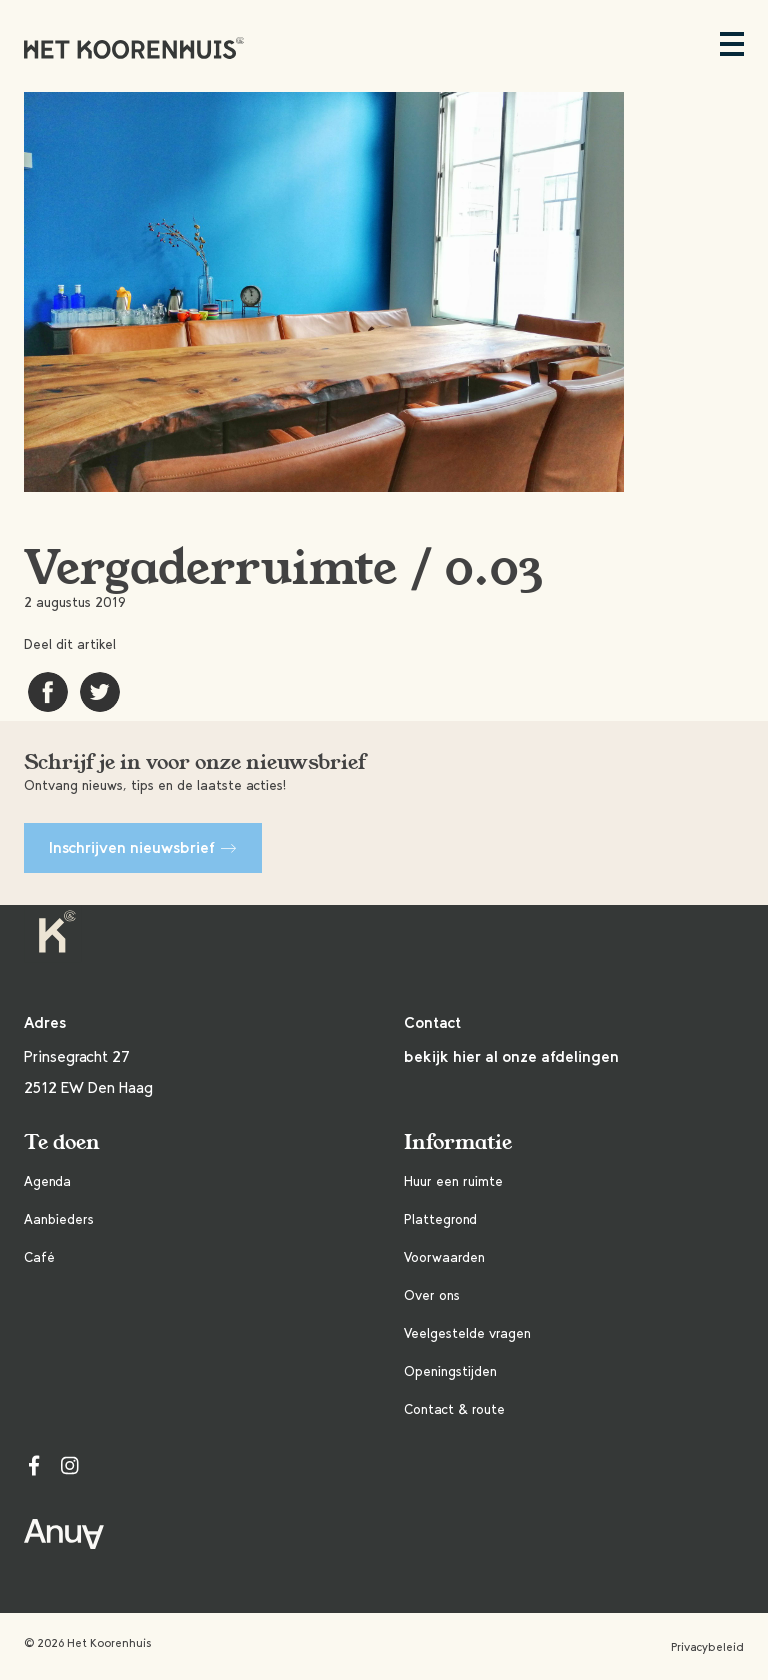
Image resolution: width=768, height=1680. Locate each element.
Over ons (432, 1295)
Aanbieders (59, 1219)
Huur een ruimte (453, 1181)
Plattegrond (440, 1219)
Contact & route (454, 1409)
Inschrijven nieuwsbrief (143, 847)
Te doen (62, 1142)
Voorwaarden (444, 1257)
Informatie (458, 1142)
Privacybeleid (707, 1647)
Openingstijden (450, 1371)
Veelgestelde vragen (467, 1333)
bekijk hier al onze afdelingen (511, 1056)
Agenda (47, 1181)
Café (39, 1257)
